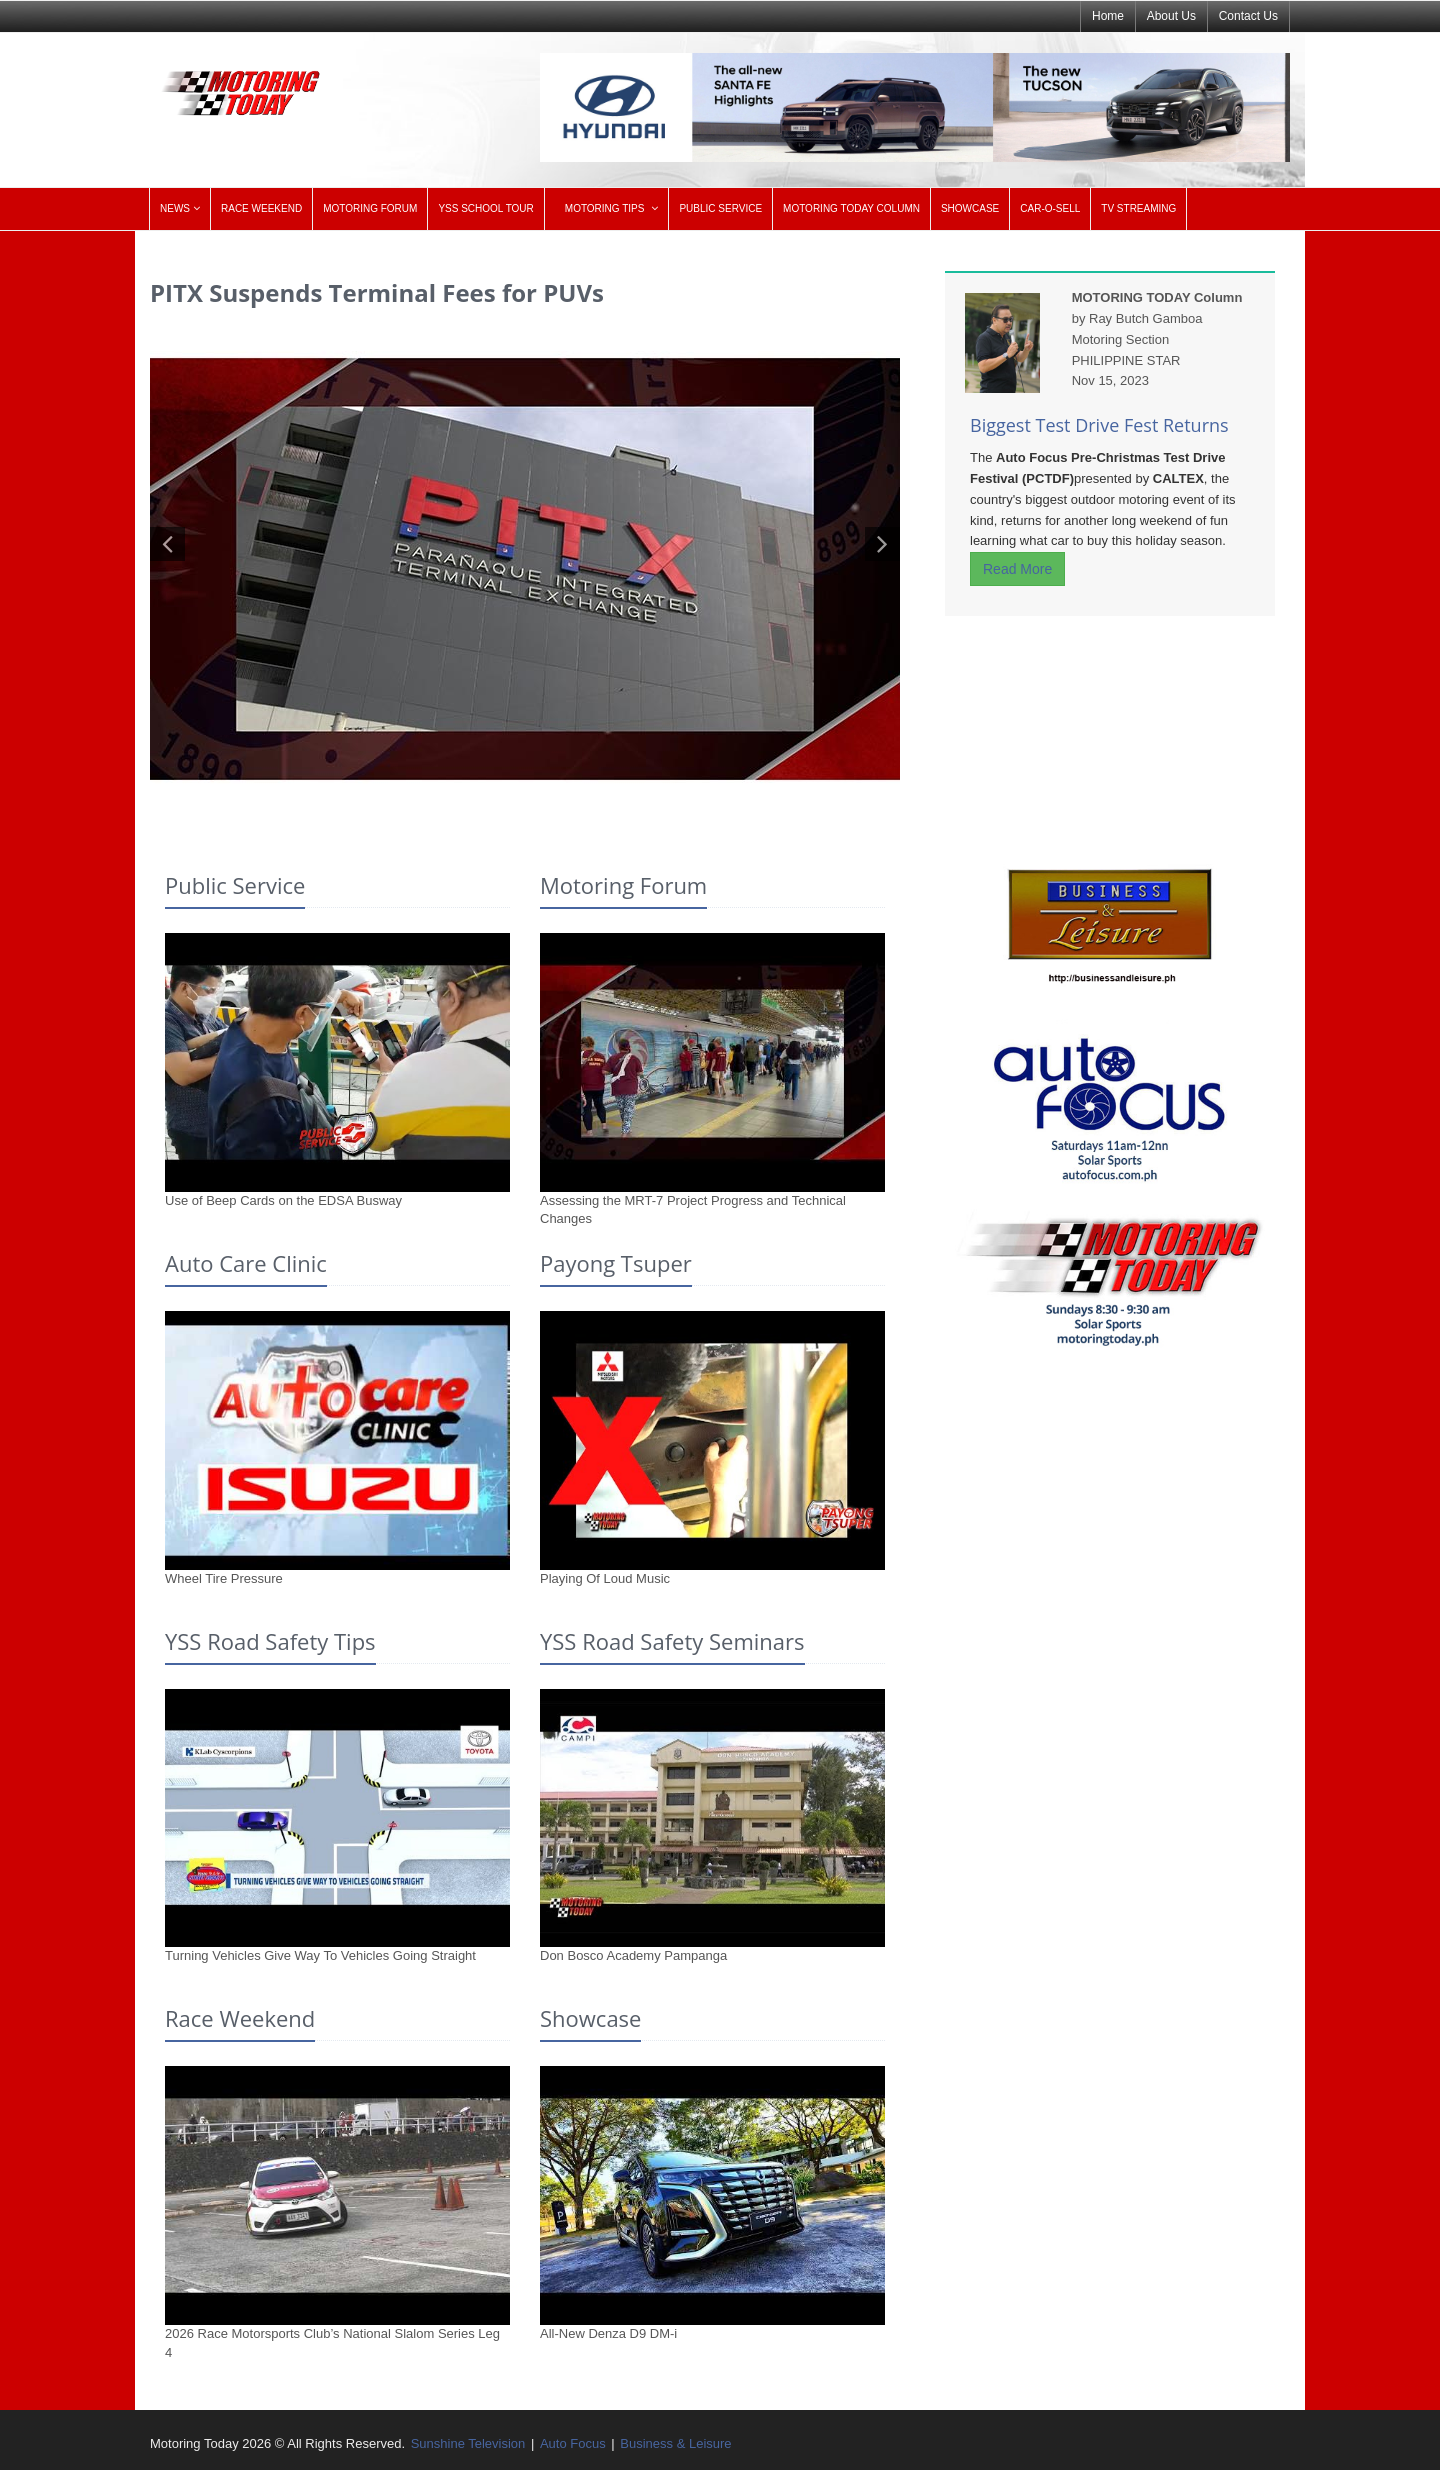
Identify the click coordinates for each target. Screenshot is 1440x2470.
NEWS (175, 208)
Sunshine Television (468, 2443)
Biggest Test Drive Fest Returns (1099, 425)
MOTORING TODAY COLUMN (851, 208)
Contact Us (1248, 16)
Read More (1017, 569)
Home (1108, 16)
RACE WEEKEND (261, 208)
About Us (1171, 16)
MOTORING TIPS (605, 208)
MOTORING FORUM (370, 208)
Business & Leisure (675, 2443)
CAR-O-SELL (1050, 208)
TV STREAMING (1138, 208)
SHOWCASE (970, 208)
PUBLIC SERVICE (720, 208)
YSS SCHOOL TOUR (485, 208)
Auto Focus (573, 2443)
